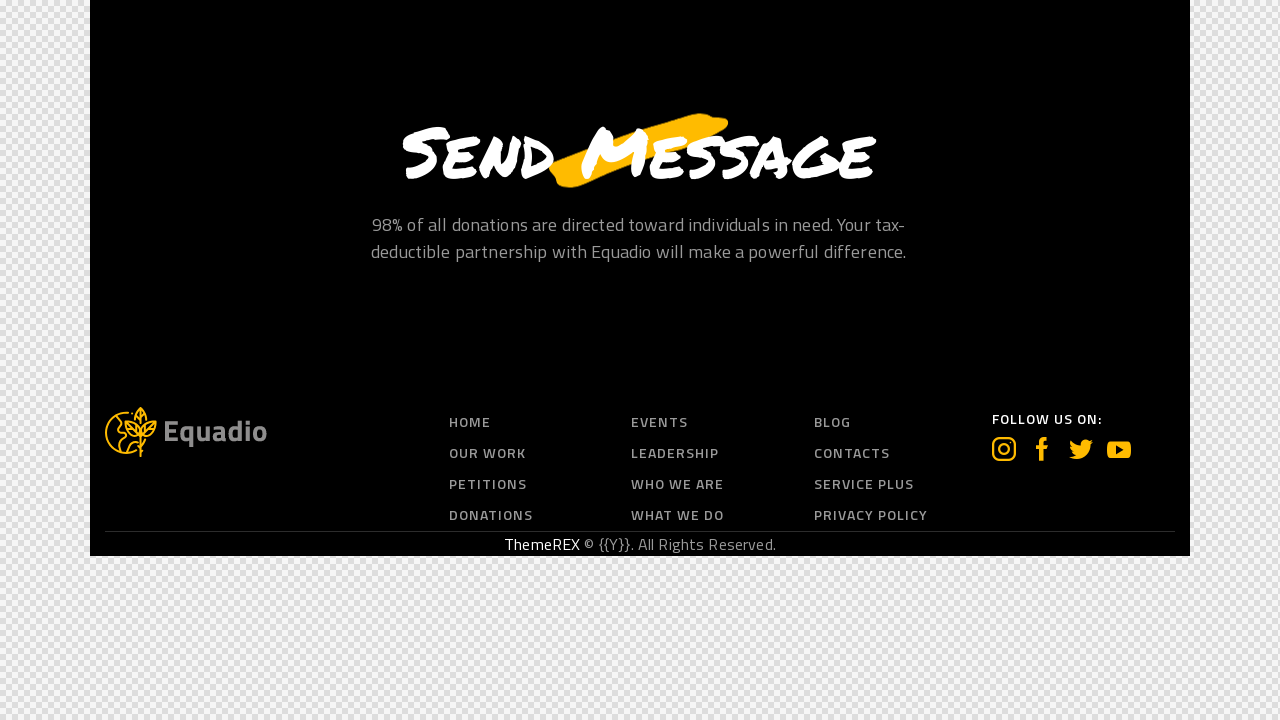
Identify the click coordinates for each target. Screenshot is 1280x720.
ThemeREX (542, 544)
